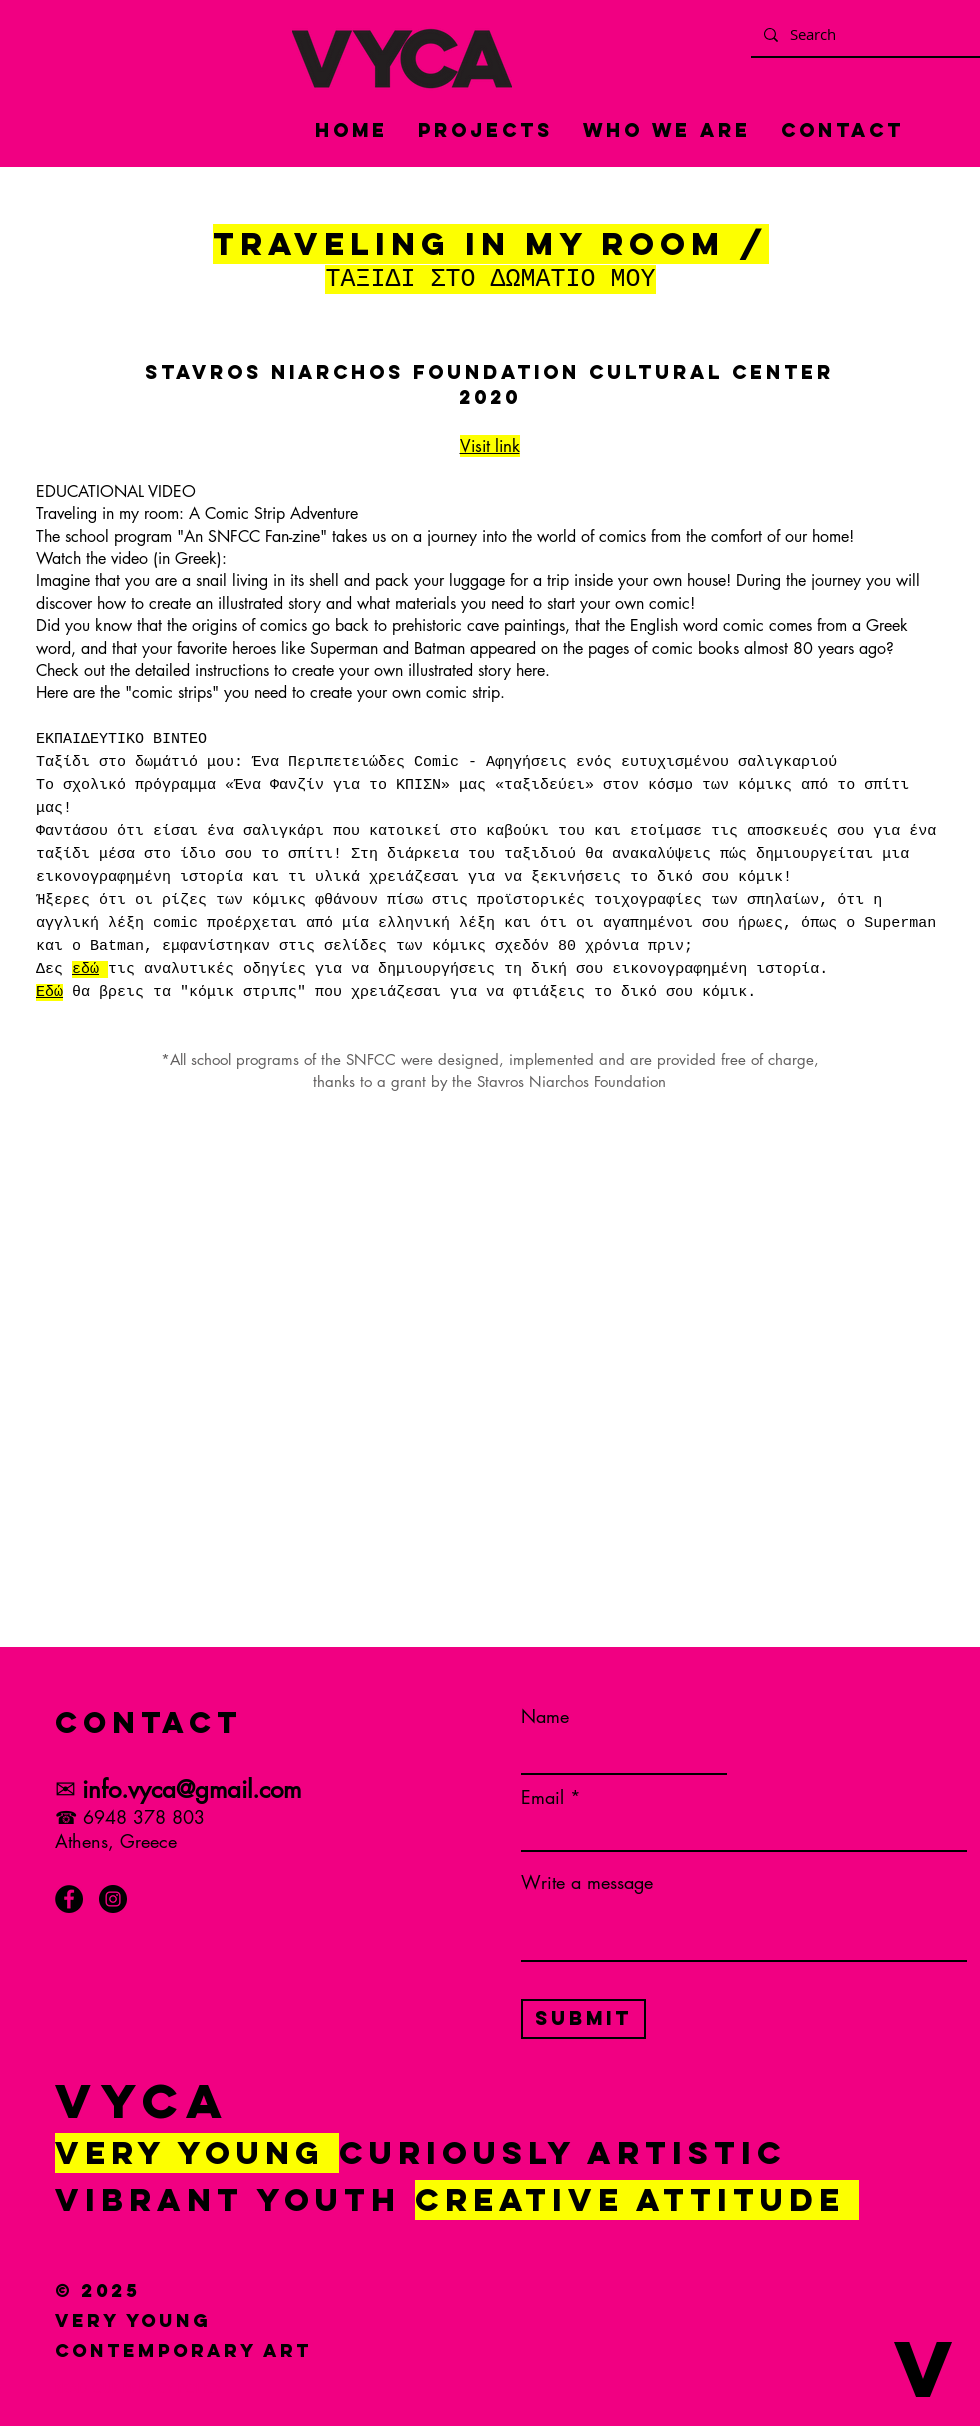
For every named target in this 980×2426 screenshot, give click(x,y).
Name (545, 1716)
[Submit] (583, 2019)
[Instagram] (113, 1899)
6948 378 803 (144, 1817)
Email (542, 1797)
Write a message (587, 1882)
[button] (138, 2387)
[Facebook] (69, 1899)
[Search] (866, 34)
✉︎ (65, 1789)
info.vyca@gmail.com (191, 1789)
